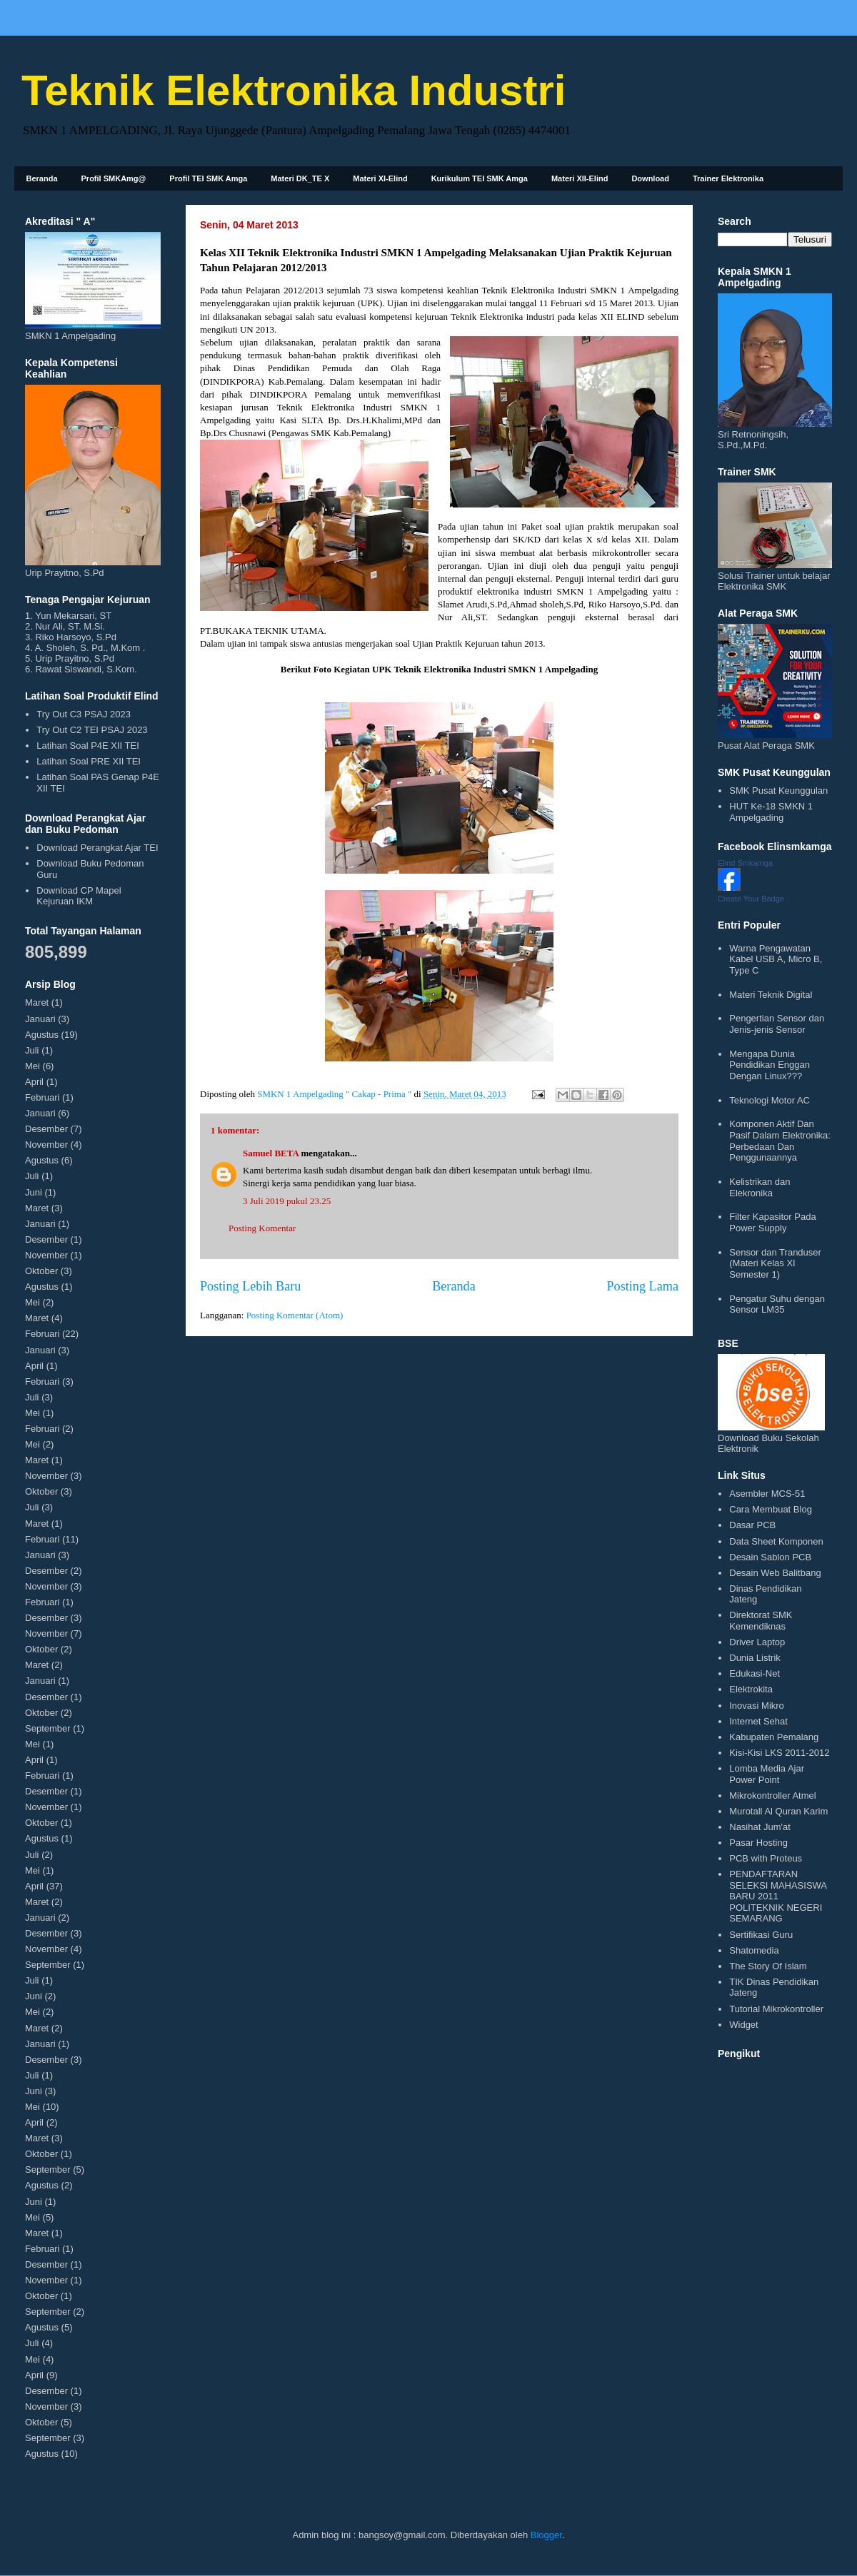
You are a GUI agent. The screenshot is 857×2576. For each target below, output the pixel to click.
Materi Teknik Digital (770, 994)
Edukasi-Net (754, 1673)
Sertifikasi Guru (761, 1934)
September (48, 1728)
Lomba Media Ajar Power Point (766, 1774)
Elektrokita (751, 1689)
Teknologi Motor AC (769, 1100)
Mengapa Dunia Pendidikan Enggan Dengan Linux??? (769, 1065)
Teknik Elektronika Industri (293, 90)
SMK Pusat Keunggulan (778, 790)
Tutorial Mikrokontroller (776, 2009)
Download (650, 178)
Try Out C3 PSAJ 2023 (83, 714)
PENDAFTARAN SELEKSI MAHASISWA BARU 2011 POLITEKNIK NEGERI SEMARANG (777, 1896)
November (46, 1144)
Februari (42, 1097)
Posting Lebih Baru (250, 1286)
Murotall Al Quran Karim (778, 1811)
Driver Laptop (757, 1642)
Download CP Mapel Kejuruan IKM (78, 896)
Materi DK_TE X (300, 178)
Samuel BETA (271, 1153)
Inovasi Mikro (756, 1705)
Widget (743, 2024)
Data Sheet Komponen (776, 1541)
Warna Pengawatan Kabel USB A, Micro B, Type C (775, 959)
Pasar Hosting (758, 1842)
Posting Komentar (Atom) (295, 1315)
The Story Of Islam (767, 1966)
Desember (46, 1128)
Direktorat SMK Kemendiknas (760, 1621)
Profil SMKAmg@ (113, 178)
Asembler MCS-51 (767, 1493)
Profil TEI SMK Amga (208, 178)
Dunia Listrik (755, 1657)
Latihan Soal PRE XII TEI (88, 761)
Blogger (546, 2535)
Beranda (42, 178)
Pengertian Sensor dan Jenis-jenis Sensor (776, 1024)
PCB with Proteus (765, 1858)
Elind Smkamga (745, 863)
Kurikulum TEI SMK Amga (479, 178)
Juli (32, 1050)
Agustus (42, 1034)
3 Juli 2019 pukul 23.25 (287, 1201)
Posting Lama (642, 1286)
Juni (33, 1192)
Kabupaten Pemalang (773, 1737)
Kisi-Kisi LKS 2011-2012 (779, 1752)
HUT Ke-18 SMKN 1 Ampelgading (771, 812)
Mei (32, 1066)
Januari (40, 1019)
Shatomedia (753, 1950)
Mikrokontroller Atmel (772, 1795)
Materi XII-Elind (579, 178)
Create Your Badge (751, 898)
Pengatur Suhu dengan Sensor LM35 (777, 1304)
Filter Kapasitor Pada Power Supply (772, 1222)
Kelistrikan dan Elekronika (759, 1187)
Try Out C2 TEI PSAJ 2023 (91, 729)
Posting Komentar (262, 1228)
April (34, 1081)
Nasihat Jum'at (760, 1827)
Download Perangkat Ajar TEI (97, 847)
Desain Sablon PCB (770, 1557)
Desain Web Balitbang (775, 1572)
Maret (37, 1002)
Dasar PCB (752, 1525)
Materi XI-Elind (380, 178)
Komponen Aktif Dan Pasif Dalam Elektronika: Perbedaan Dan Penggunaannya (780, 1140)
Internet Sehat (758, 1721)
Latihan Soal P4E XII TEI (87, 745)
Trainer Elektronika (728, 178)
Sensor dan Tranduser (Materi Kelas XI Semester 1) (775, 1263)
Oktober (41, 1271)
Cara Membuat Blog (770, 1509)
